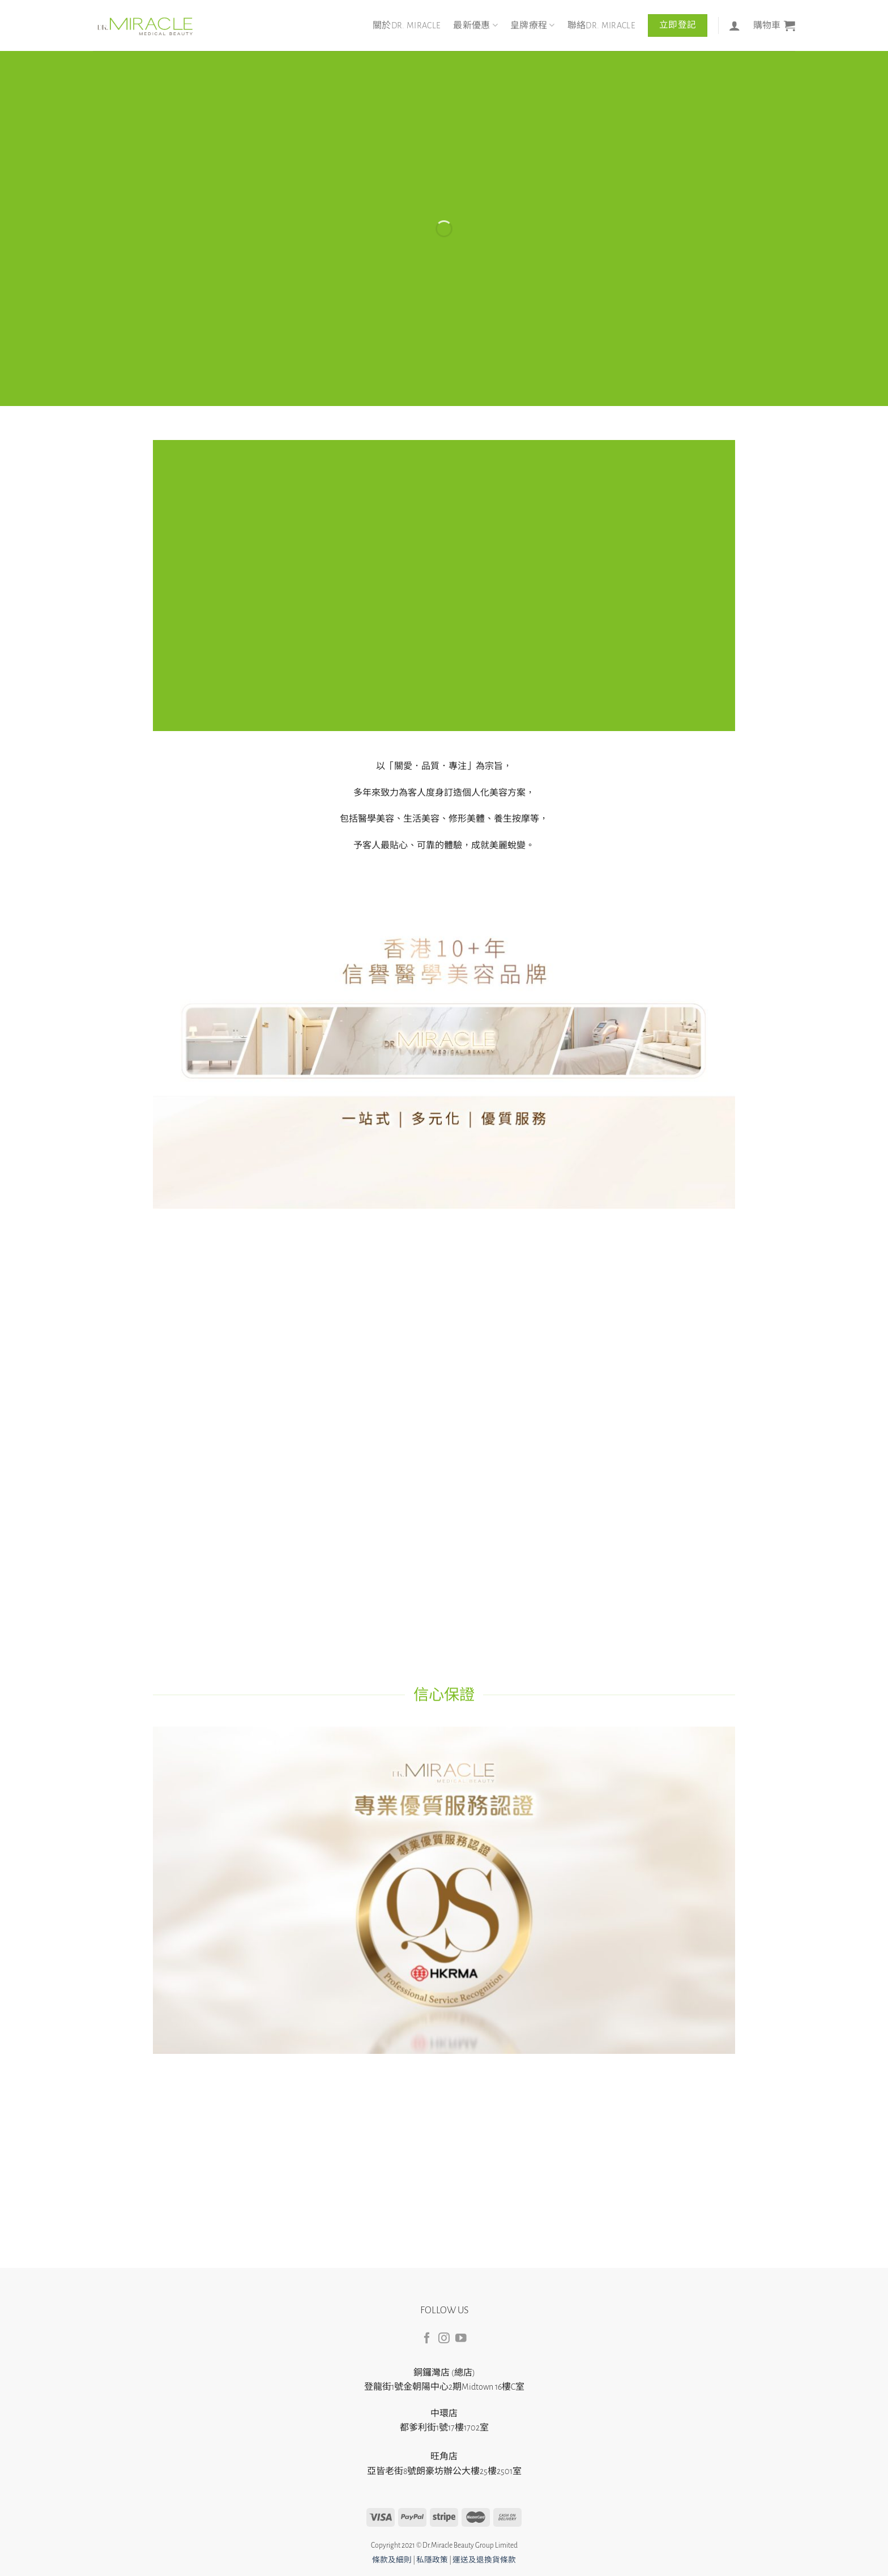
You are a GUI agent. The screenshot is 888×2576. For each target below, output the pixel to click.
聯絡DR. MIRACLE (601, 25)
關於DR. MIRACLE (407, 25)
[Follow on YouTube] (461, 2339)
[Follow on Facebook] (427, 2339)
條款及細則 (392, 2560)
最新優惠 (475, 25)
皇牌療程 (532, 25)
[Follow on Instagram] (444, 2339)
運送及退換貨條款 (484, 2560)
